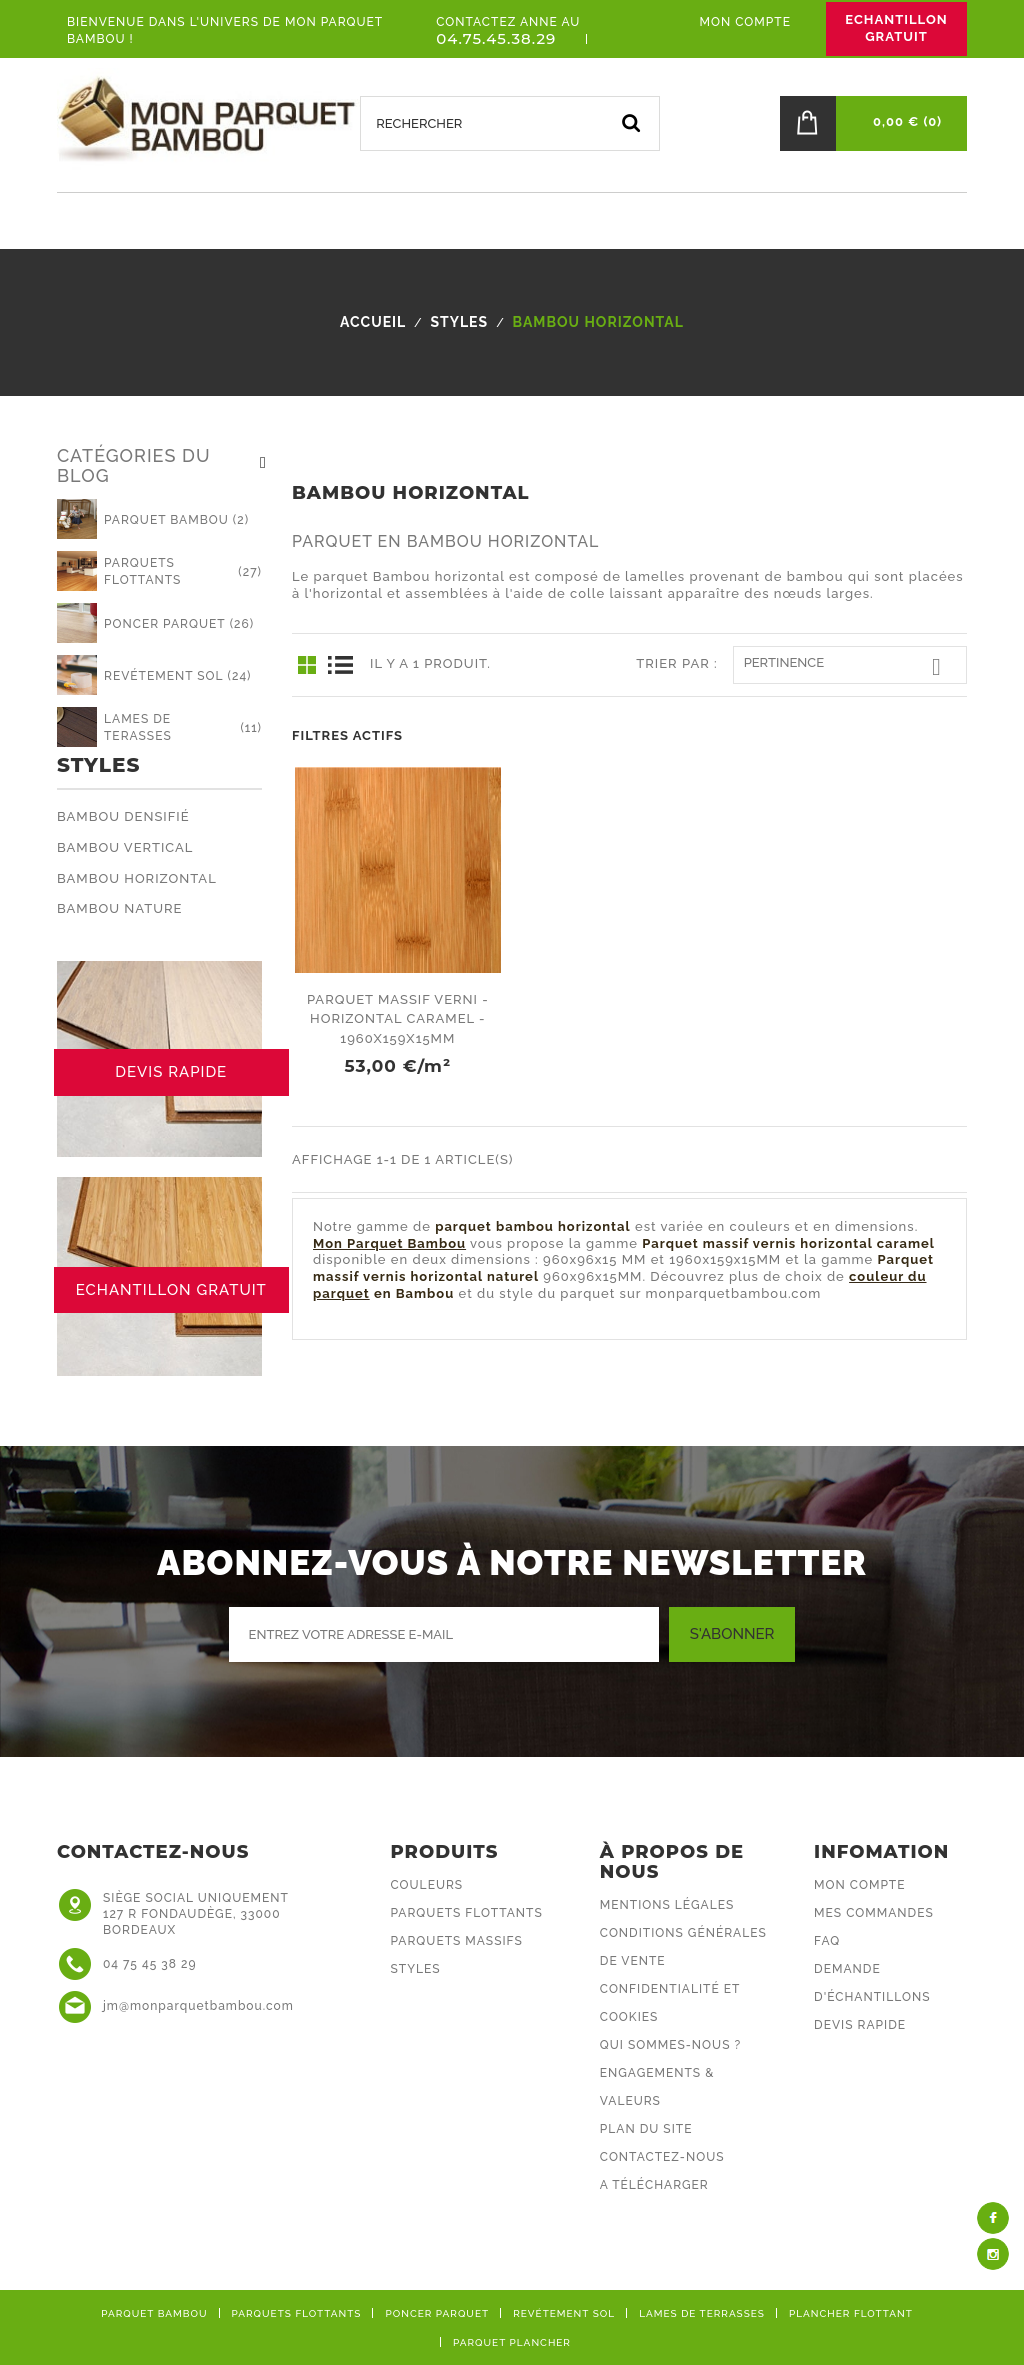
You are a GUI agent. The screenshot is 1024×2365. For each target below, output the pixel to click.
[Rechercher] (510, 123)
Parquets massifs (457, 1941)
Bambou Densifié (123, 816)
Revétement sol (564, 2313)
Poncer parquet (437, 2313)
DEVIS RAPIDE (171, 1072)
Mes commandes (874, 1913)
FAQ (827, 1941)
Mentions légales (667, 1905)
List (340, 665)
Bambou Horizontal (137, 878)
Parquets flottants (467, 1913)
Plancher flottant (851, 2313)
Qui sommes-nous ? (670, 2045)
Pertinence (850, 667)
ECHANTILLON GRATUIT (896, 28)
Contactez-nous (662, 2157)
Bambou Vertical (125, 847)
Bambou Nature (119, 908)
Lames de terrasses (702, 2313)
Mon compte (859, 1885)
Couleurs (427, 1885)
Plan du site (646, 2129)
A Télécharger (654, 2185)
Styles (98, 765)
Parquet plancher (512, 2342)
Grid (307, 665)
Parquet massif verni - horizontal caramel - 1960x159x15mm (398, 1019)
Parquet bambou (154, 2313)
